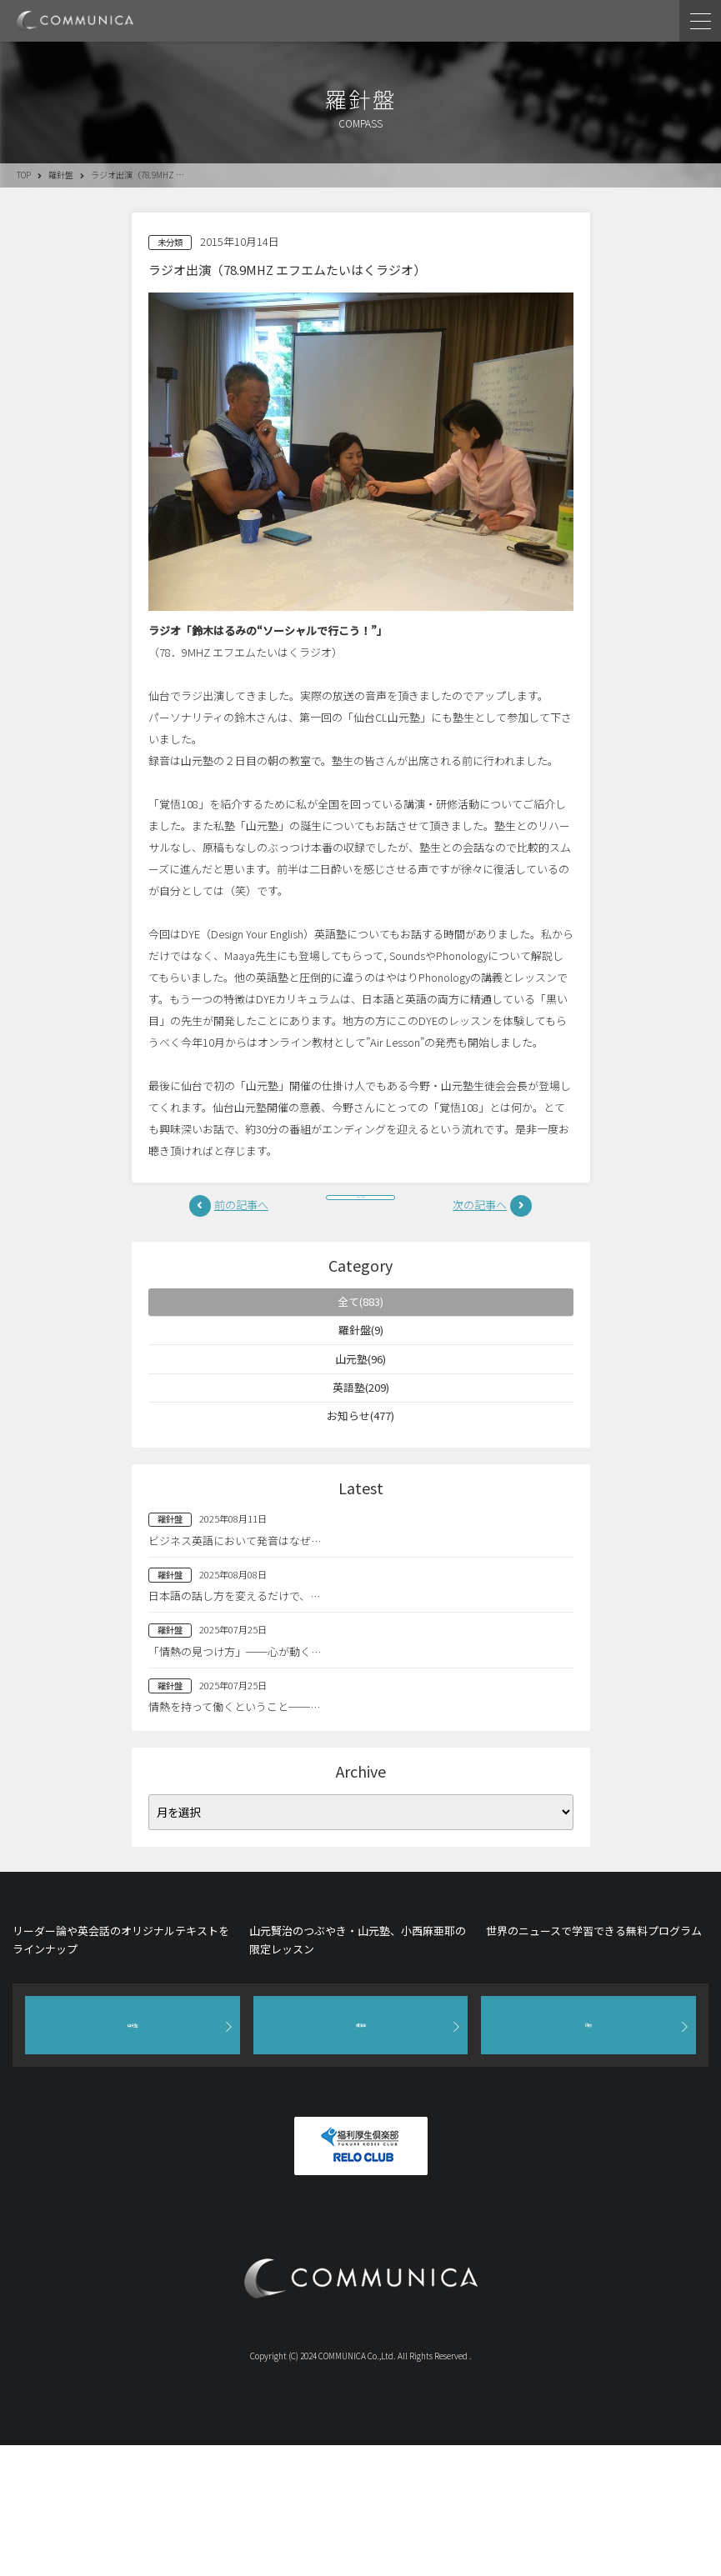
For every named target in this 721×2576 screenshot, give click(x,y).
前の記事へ (241, 1210)
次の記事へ (480, 1210)
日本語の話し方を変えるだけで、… (234, 1640)
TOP (24, 174)
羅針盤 (60, 174)
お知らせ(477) (360, 1458)
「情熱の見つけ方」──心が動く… (234, 1695)
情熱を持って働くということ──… (234, 1750)
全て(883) (360, 1316)
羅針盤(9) (360, 1351)
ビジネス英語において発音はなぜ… (234, 1585)
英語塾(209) (360, 1422)
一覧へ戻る (361, 1210)
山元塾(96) (360, 1387)
